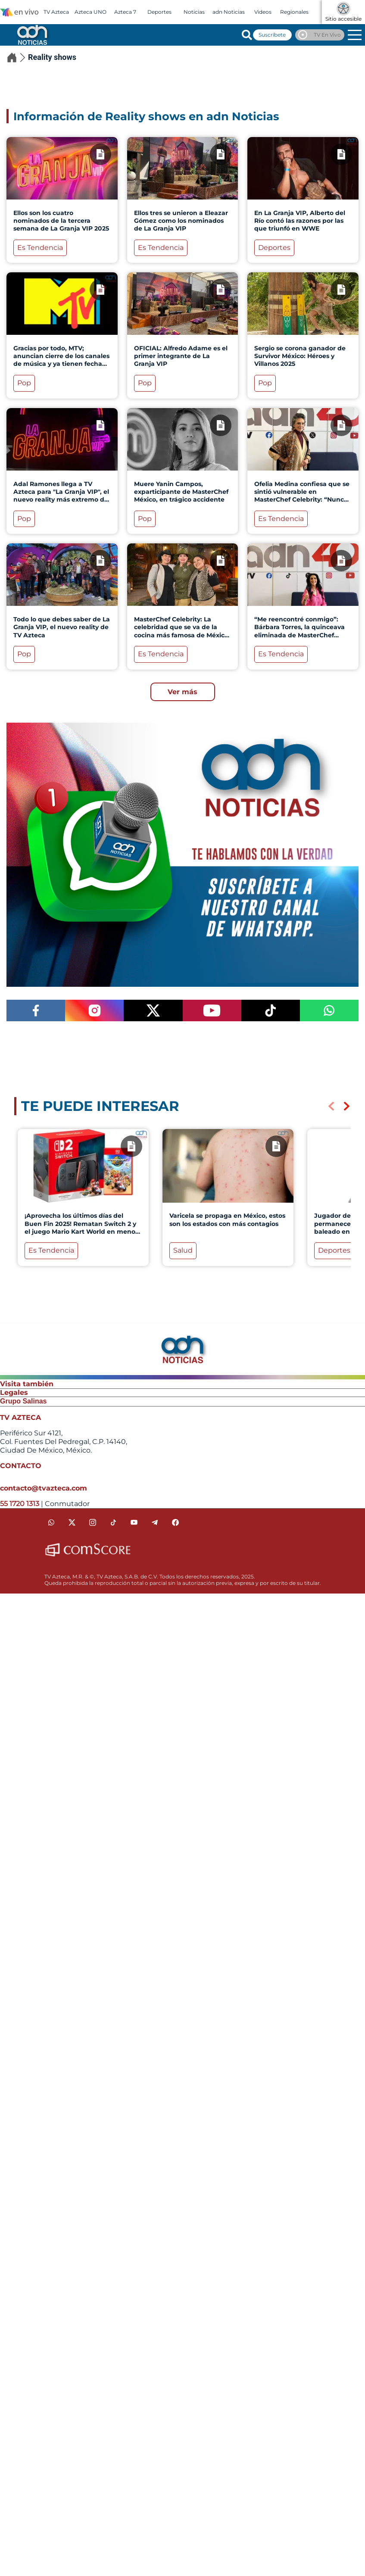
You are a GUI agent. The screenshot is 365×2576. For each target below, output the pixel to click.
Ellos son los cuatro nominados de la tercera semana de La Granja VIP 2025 (61, 220)
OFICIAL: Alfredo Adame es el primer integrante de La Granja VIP (181, 356)
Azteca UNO (90, 12)
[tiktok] (113, 1522)
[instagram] (93, 1522)
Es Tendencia (40, 247)
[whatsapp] (51, 1522)
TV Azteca (56, 12)
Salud (183, 1250)
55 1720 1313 (20, 1504)
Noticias (194, 12)
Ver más (182, 692)
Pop (24, 383)
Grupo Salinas (23, 1401)
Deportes (159, 12)
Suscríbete (272, 34)
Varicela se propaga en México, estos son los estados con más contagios (227, 1219)
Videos (262, 12)
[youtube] (134, 1522)
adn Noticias (228, 12)
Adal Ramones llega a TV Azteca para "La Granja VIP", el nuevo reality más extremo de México (61, 495)
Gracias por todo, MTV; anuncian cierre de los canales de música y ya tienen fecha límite (61, 360)
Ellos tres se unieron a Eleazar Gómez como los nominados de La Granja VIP (181, 220)
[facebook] (175, 1522)
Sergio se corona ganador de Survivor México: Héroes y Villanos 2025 (300, 356)
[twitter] (72, 1522)
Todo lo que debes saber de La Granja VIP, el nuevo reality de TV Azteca (61, 627)
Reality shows (52, 57)
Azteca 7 (125, 12)
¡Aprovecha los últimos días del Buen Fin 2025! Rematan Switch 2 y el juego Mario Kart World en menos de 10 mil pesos (81, 1227)
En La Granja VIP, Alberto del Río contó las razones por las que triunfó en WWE (299, 220)
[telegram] (155, 1522)
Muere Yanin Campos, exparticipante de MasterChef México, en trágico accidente (181, 491)
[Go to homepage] (31, 34)
